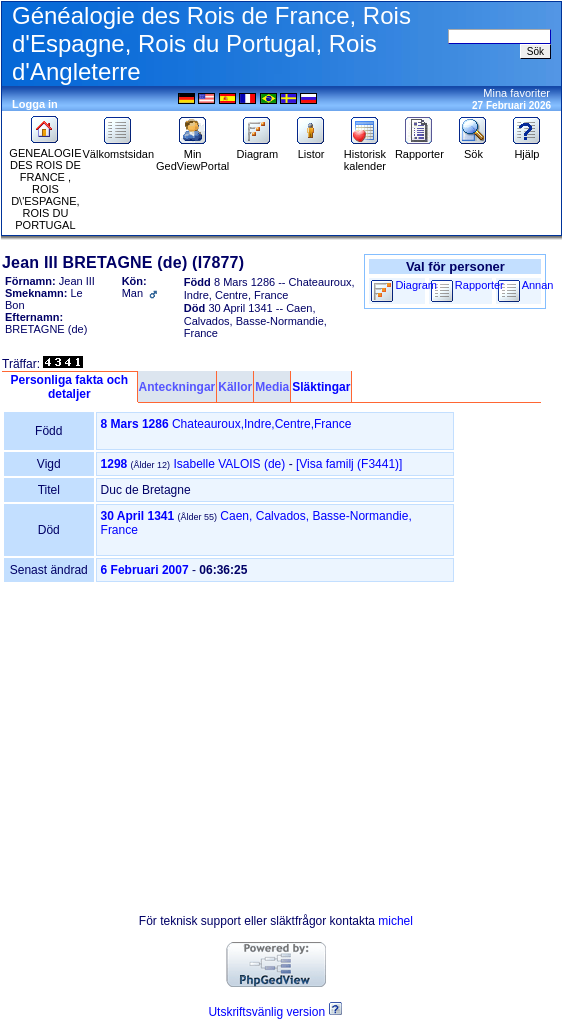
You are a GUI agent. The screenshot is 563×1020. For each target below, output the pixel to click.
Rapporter (419, 149)
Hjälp (527, 149)
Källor (235, 387)
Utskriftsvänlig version (266, 1012)
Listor (311, 149)
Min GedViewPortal (192, 155)
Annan (538, 285)
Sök (473, 149)
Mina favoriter (516, 93)
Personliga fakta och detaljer (69, 387)
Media (272, 387)
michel (395, 921)
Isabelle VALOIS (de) (229, 464)
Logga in (35, 104)
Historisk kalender (365, 155)
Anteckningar (177, 387)
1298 (114, 464)
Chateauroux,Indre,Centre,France (261, 424)
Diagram (258, 149)
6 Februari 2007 (145, 570)
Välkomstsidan (118, 149)
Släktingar (321, 387)
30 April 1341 (138, 516)
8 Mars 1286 (135, 424)
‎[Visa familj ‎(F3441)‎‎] (349, 464)
